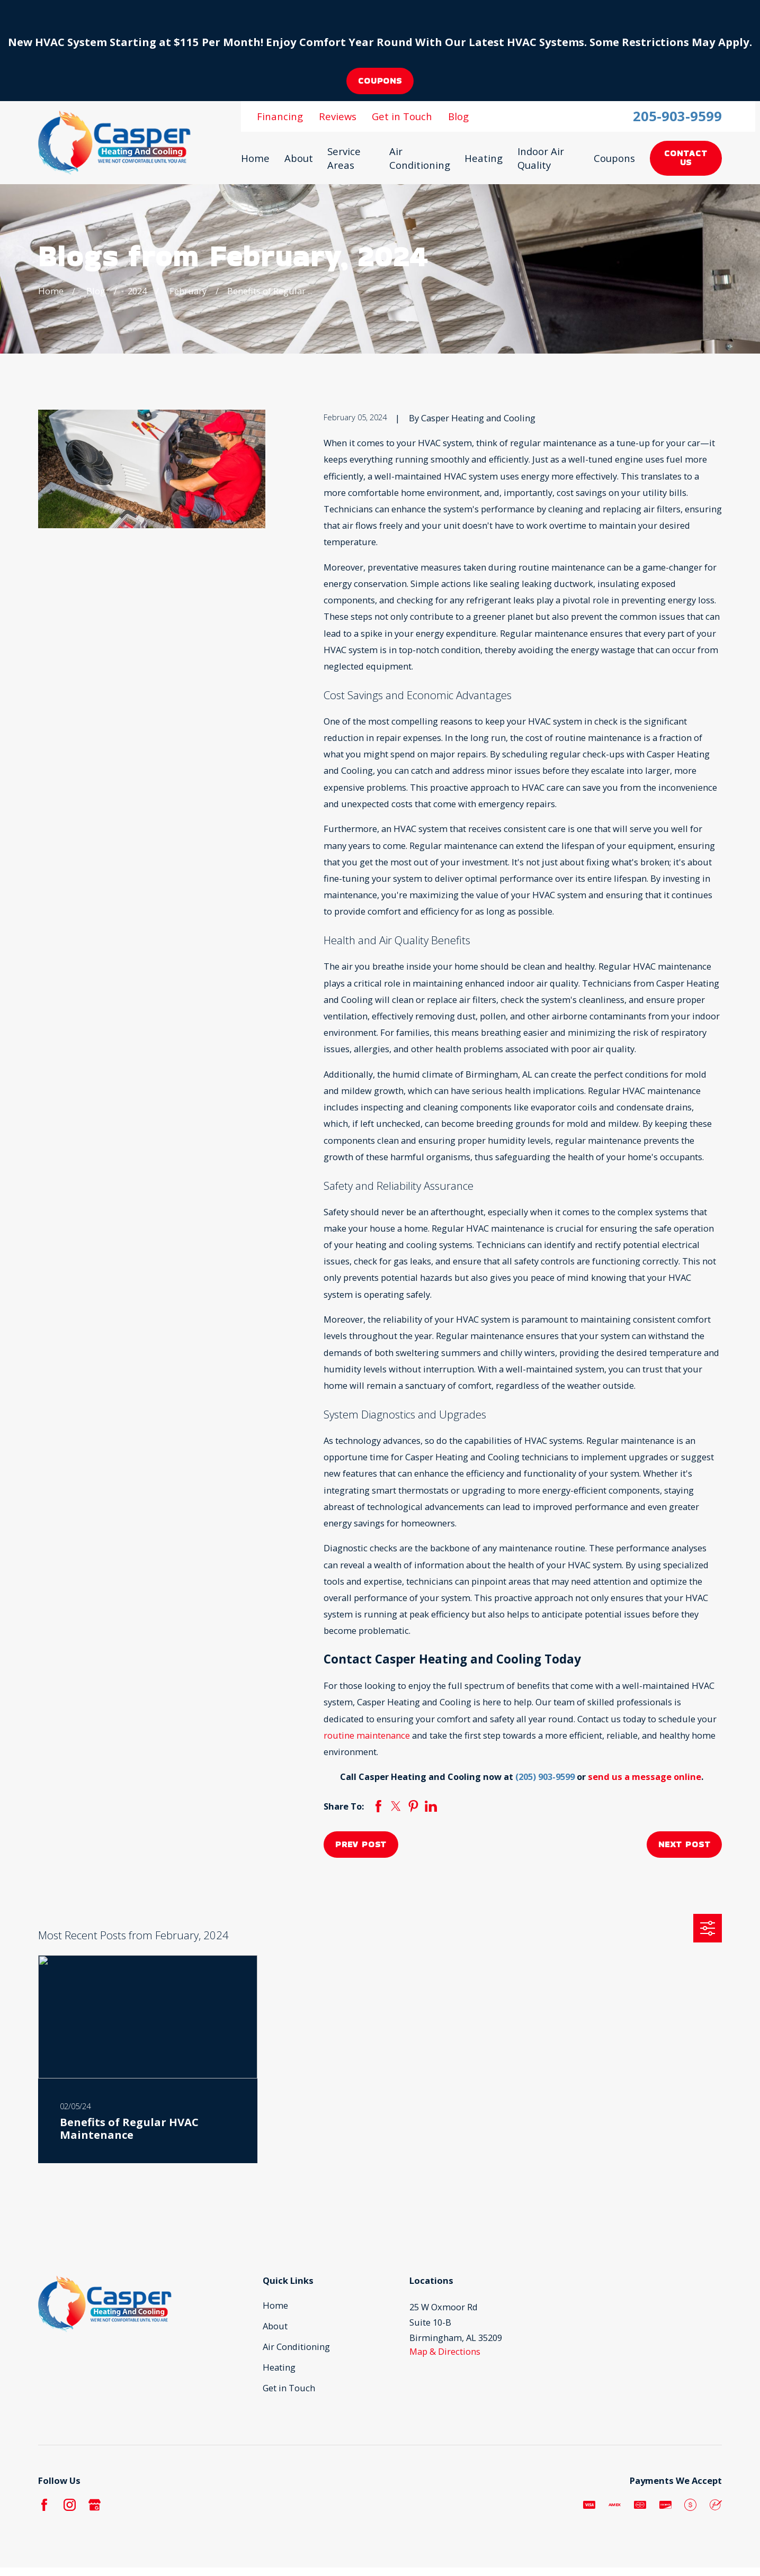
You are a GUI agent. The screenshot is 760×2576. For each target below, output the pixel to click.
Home (275, 2305)
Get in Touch (402, 116)
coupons (380, 81)
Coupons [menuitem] (614, 158)
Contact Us (686, 157)
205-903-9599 (677, 116)
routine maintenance (367, 1735)
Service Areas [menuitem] (344, 157)
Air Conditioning (296, 2346)
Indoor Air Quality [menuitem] (540, 157)
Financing (280, 116)
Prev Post (361, 1844)
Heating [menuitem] (483, 158)
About (275, 2326)
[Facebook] (44, 2505)
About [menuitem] (298, 158)
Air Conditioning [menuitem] (419, 157)
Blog (458, 116)
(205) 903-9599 (545, 1776)
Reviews (337, 116)
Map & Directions (444, 2351)
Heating (279, 2367)
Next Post (684, 1844)
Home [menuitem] (255, 158)
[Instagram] (70, 2505)
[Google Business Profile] (94, 2505)
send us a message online (644, 1776)
